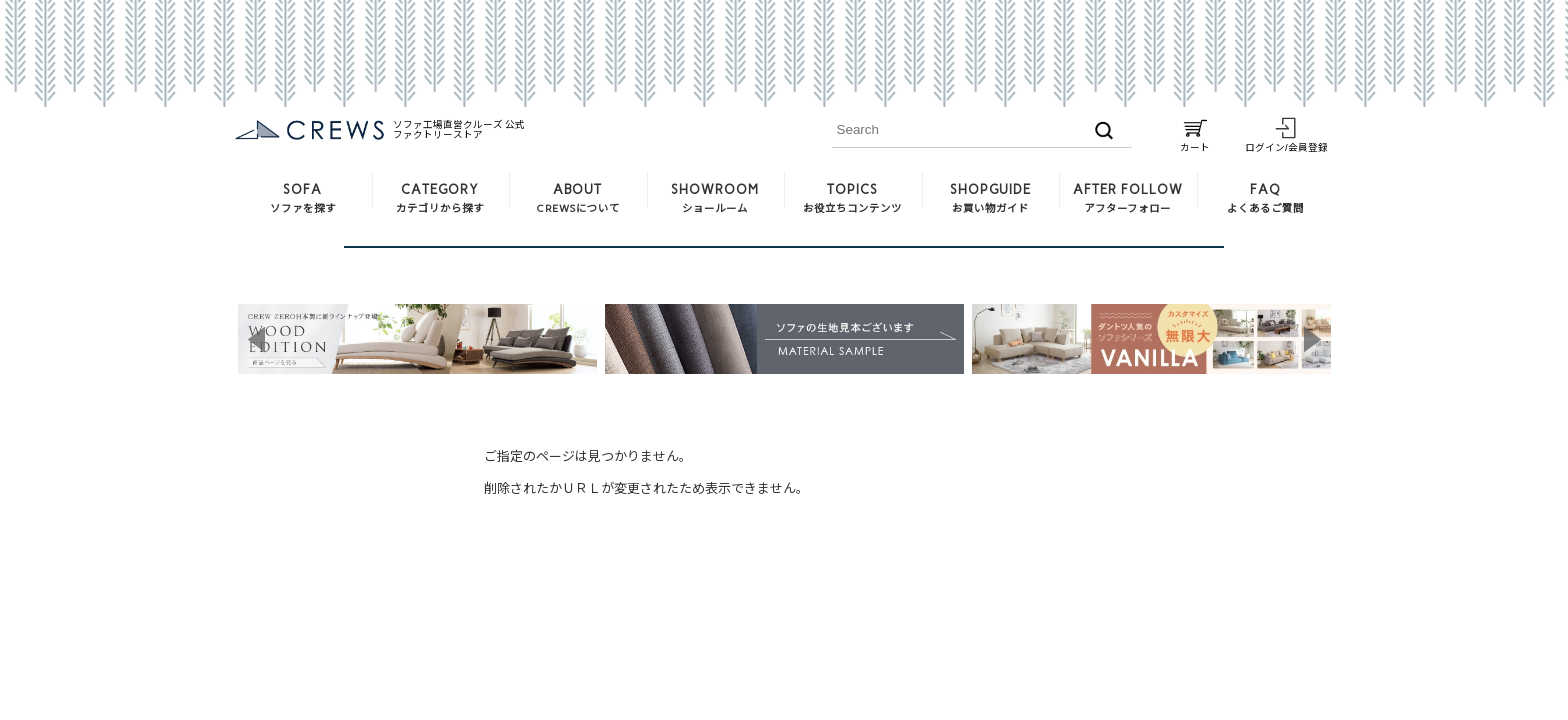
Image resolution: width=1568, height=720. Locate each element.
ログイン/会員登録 (1286, 143)
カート (1195, 143)
